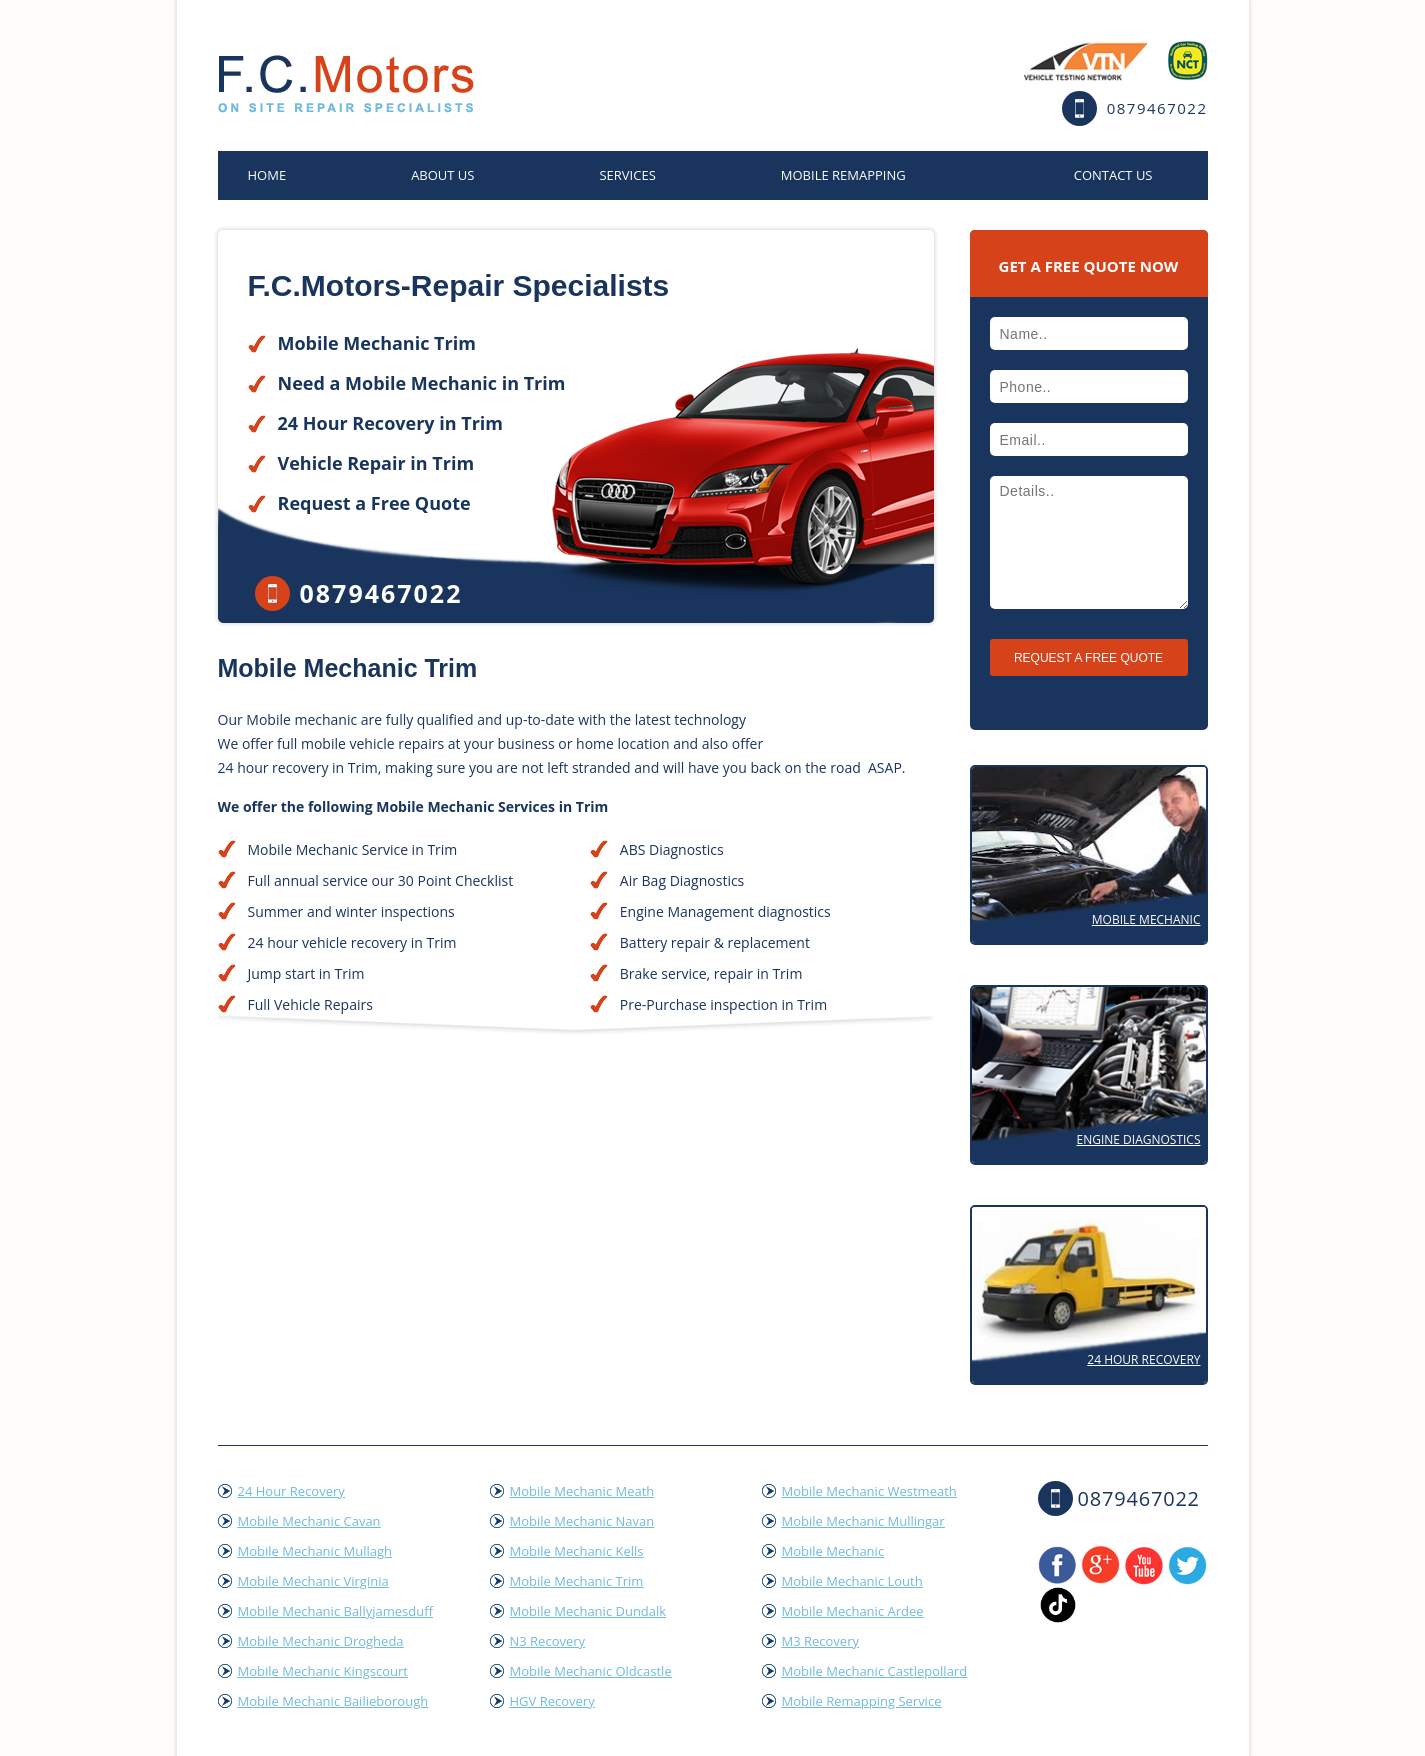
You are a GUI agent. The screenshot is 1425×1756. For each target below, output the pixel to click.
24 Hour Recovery (1143, 1359)
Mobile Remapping (843, 175)
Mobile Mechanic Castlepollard (875, 1671)
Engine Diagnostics (1138, 1139)
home (267, 175)
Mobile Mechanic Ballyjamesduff (335, 1611)
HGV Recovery (552, 1701)
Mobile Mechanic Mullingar (863, 1521)
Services (627, 175)
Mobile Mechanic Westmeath (869, 1491)
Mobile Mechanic (1146, 919)
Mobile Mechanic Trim (577, 1581)
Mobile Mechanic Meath (582, 1491)
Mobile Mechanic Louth (852, 1581)
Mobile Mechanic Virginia (313, 1581)
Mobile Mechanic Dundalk (588, 1611)
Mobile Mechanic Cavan (309, 1521)
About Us (442, 175)
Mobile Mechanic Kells (577, 1551)
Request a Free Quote (374, 503)
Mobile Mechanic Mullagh (315, 1551)
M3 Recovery (821, 1641)
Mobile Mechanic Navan (582, 1521)
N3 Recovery (548, 1641)
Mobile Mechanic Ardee (853, 1611)
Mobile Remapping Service (862, 1701)
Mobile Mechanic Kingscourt (323, 1671)
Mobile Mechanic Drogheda (321, 1641)
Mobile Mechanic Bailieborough (333, 1701)
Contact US (1113, 175)
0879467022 (1157, 108)
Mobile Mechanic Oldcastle (591, 1671)
